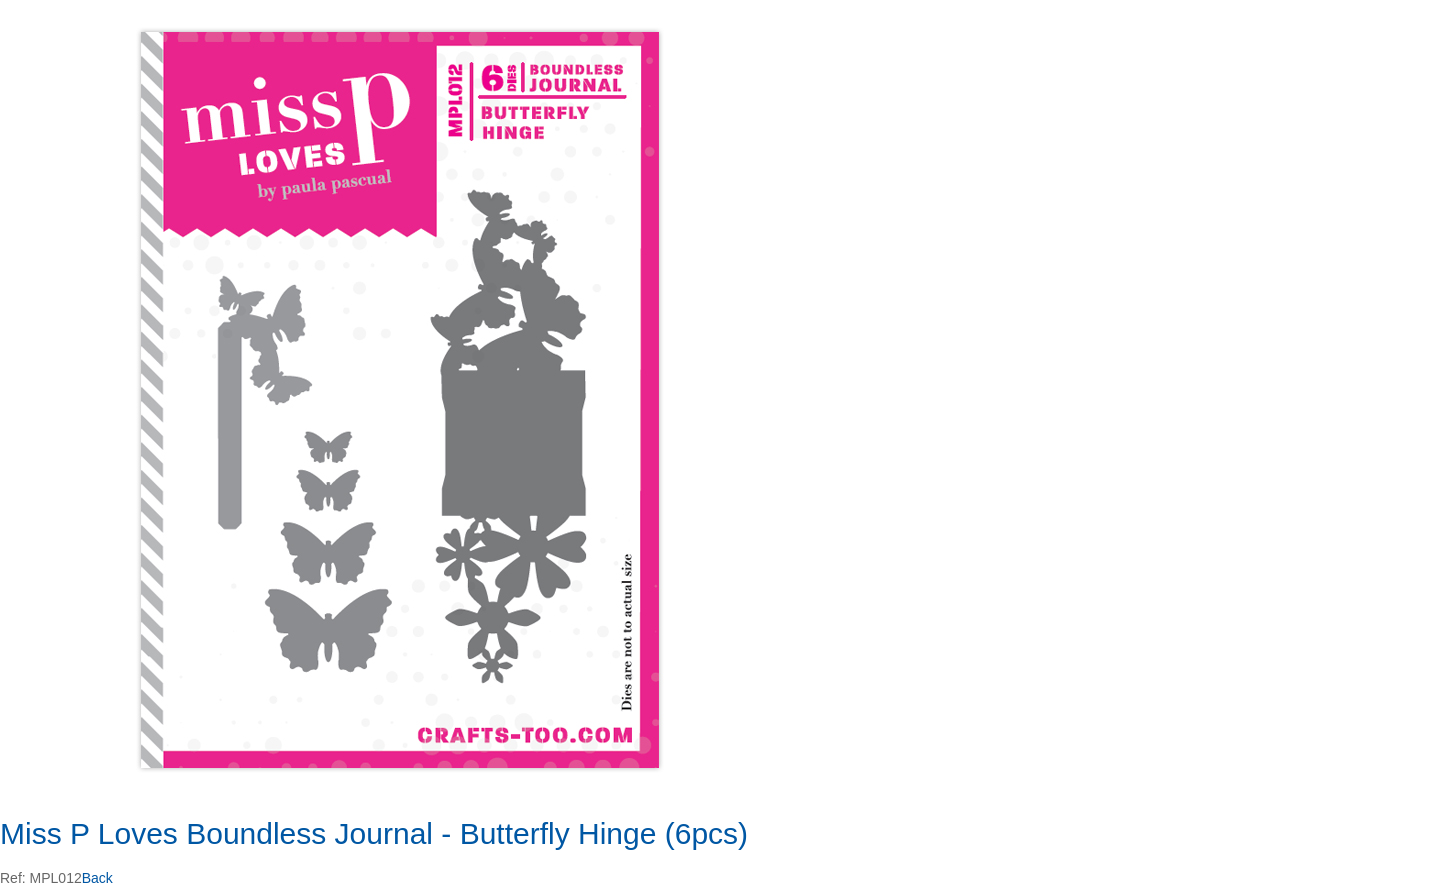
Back (97, 878)
